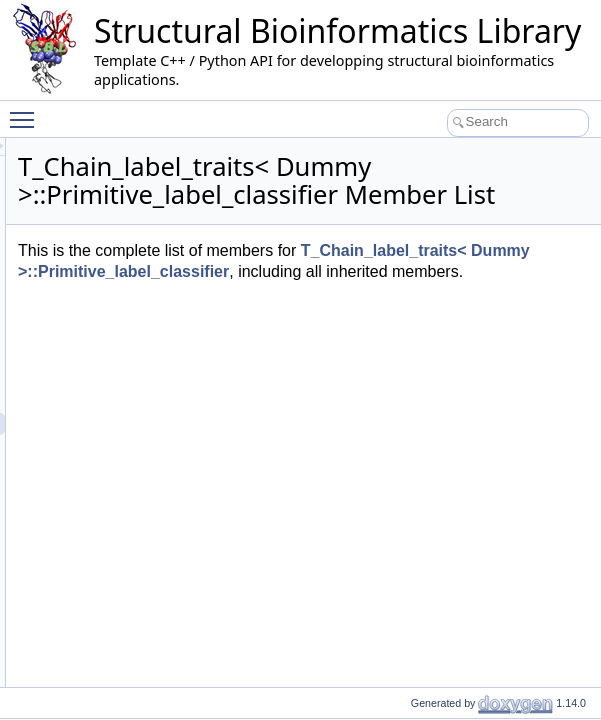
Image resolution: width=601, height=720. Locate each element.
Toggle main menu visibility (27, 111)
